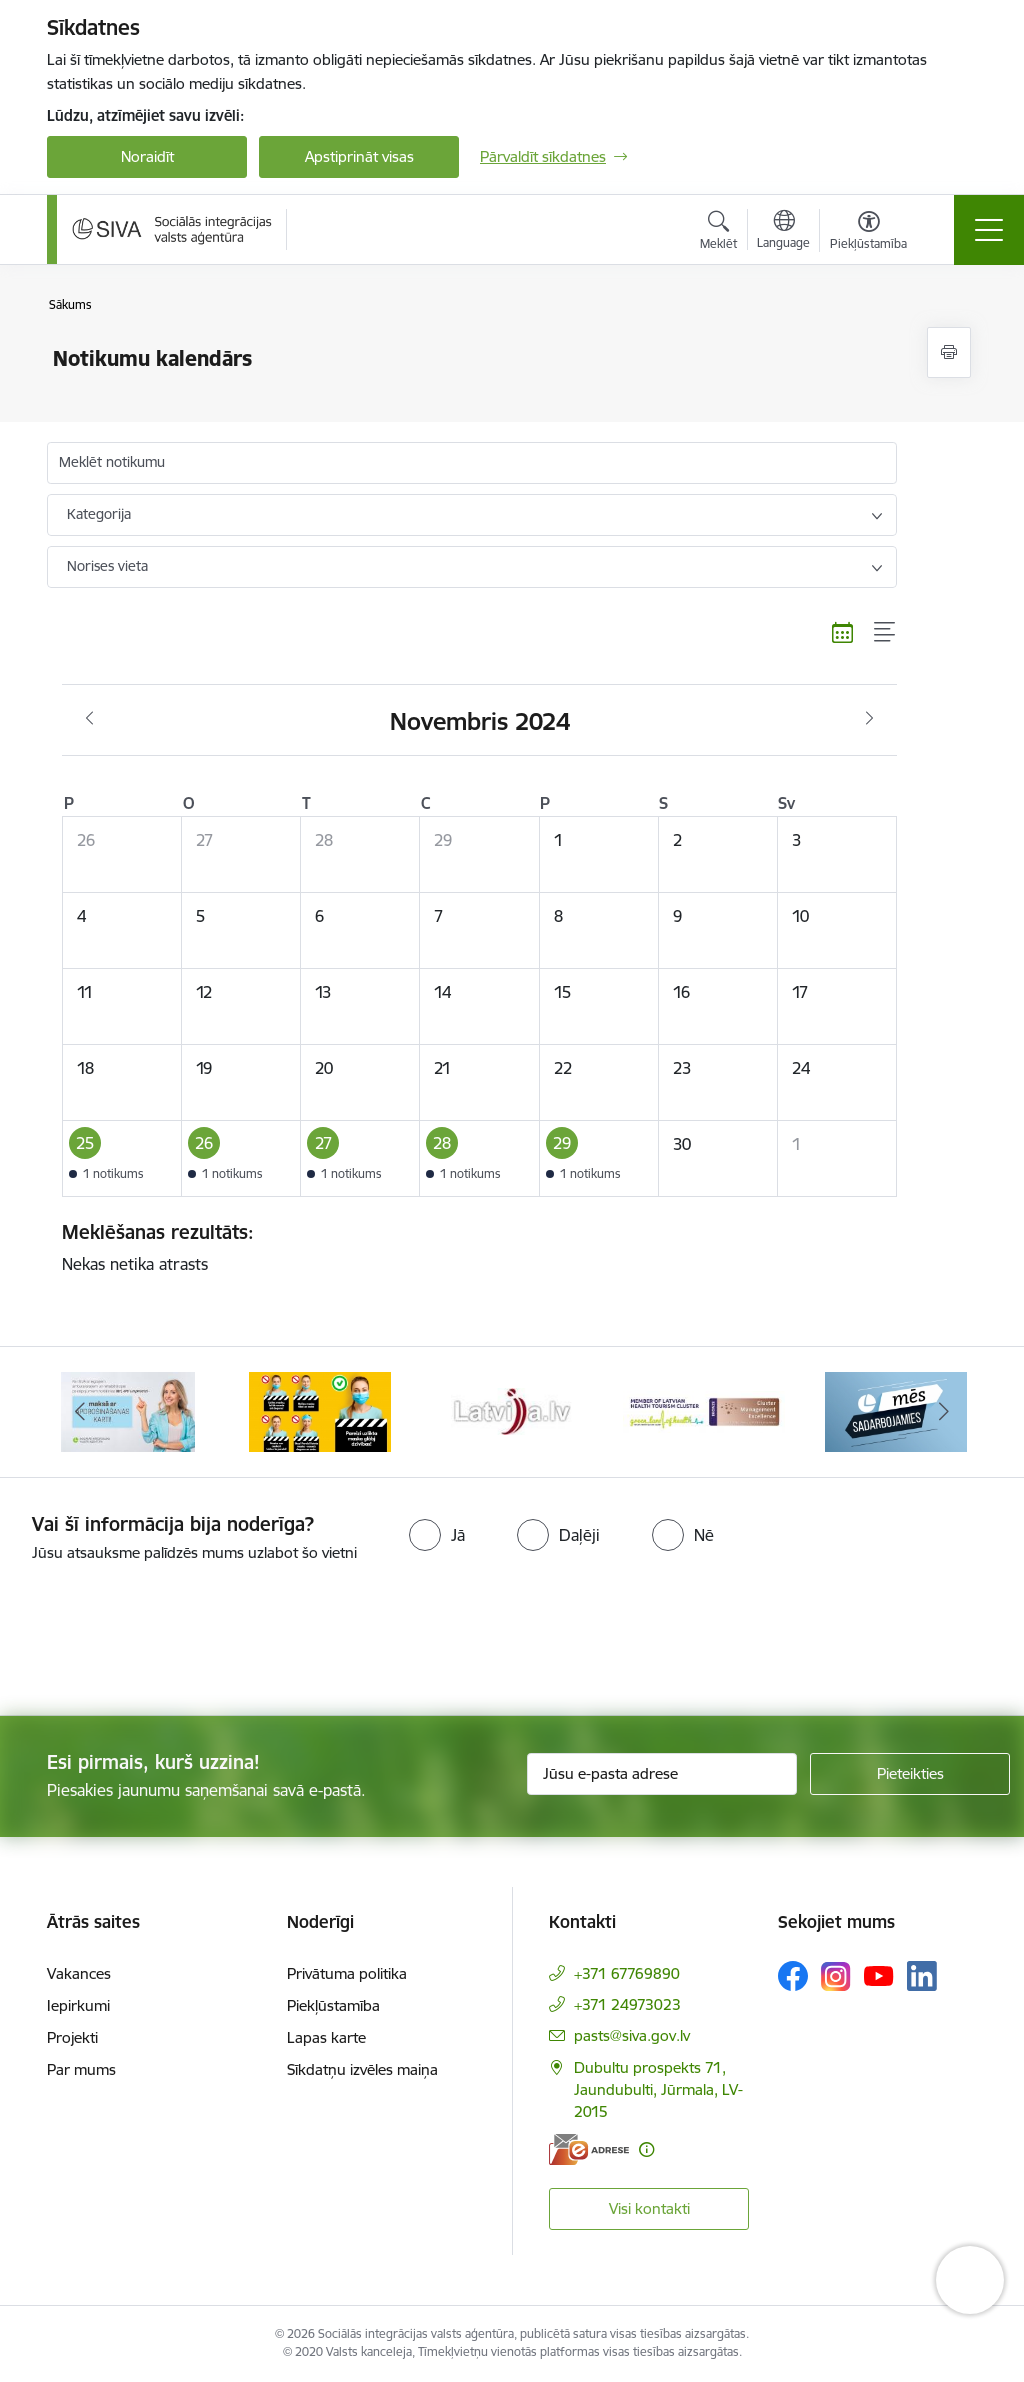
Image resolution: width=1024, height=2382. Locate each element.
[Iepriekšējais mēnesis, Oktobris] (89, 719)
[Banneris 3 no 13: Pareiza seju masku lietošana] (512, 1410)
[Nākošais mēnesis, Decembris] (869, 719)
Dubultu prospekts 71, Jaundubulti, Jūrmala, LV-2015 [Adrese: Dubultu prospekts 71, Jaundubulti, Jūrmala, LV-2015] (658, 2089)
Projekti (72, 2037)
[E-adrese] (589, 2149)
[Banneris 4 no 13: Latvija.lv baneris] (704, 1410)
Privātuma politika (347, 1973)
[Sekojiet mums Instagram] (836, 1976)
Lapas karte (326, 2037)
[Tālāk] (944, 1412)
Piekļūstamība (333, 2005)
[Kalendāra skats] (843, 633)
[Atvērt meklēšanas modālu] (718, 233)
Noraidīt (147, 156)
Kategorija (99, 514)
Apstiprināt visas (359, 156)
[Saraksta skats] (885, 633)
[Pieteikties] (910, 1774)
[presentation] (167, 1641)
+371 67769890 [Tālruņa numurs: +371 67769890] (627, 1973)
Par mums (81, 2069)
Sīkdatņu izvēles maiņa (362, 2069)
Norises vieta (107, 566)
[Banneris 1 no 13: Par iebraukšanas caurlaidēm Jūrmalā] (128, 1410)
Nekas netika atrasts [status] (472, 1247)
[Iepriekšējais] (80, 1412)
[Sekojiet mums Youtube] (879, 1975)
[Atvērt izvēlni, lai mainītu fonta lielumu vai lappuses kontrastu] (868, 233)
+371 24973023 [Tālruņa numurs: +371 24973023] (627, 2004)
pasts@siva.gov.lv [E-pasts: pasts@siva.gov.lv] (632, 2035)
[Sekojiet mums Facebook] (793, 1976)
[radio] (437, 1535)
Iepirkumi (78, 2005)
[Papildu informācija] (646, 2149)
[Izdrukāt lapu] (949, 352)
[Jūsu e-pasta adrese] (662, 1774)
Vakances (79, 1973)
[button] (122, 1158)
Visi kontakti (649, 2208)
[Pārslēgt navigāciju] (989, 230)
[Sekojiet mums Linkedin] (922, 1976)
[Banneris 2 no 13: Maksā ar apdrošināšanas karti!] (320, 1410)
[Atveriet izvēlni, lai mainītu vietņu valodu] (783, 232)
